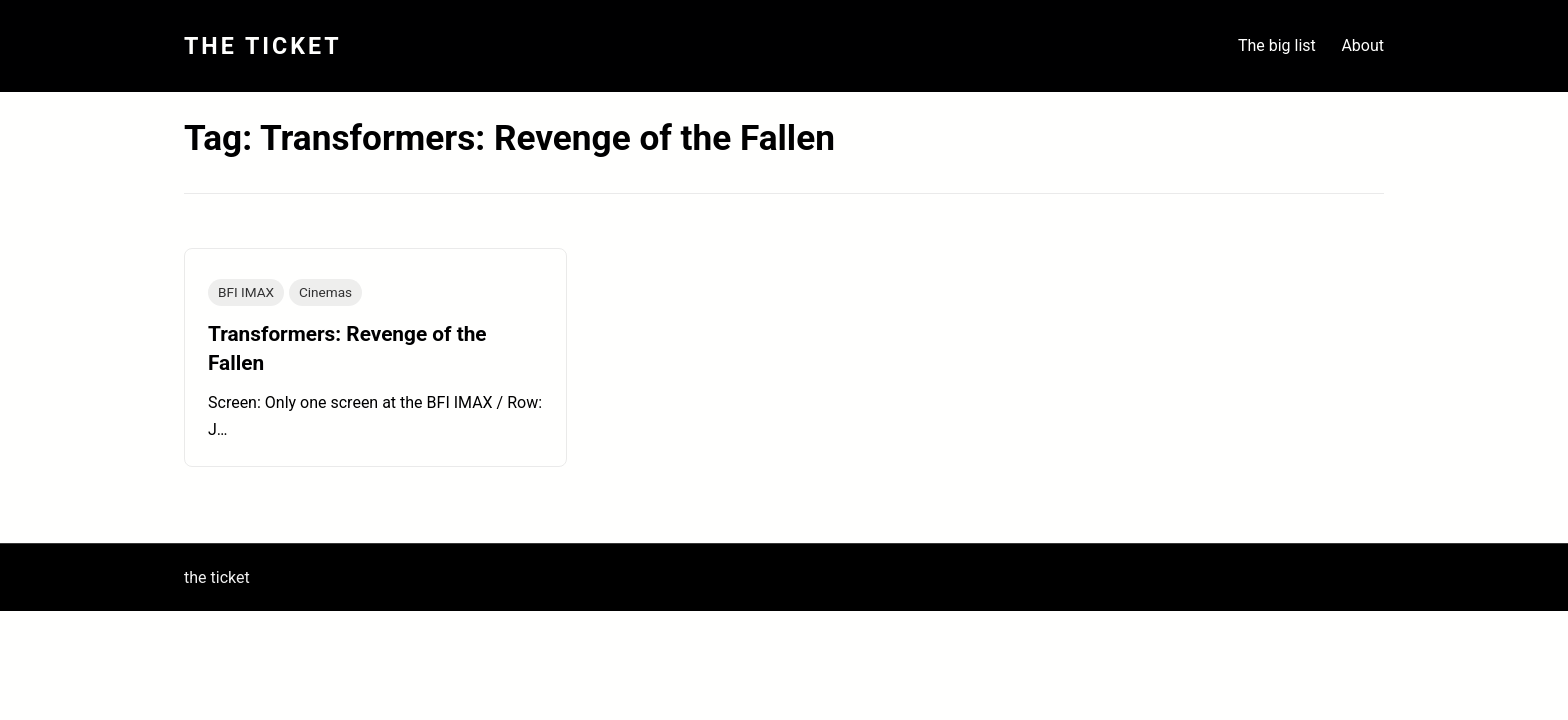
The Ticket (263, 46)
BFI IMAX (246, 292)
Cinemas (325, 292)
